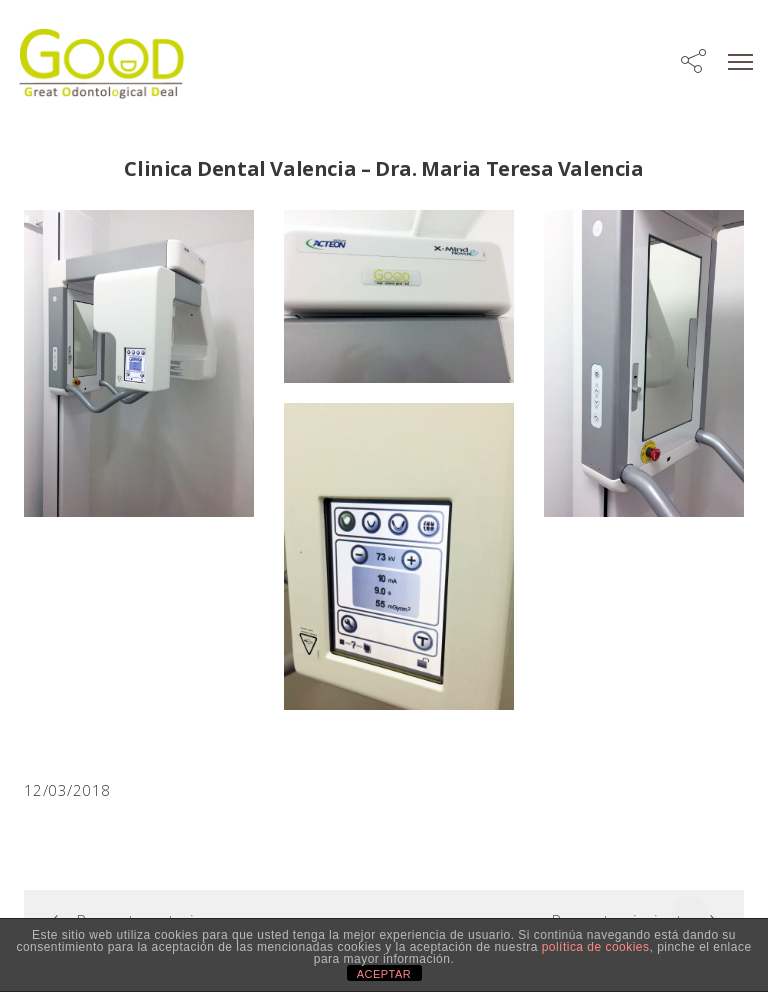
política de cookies (596, 947)
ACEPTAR (384, 974)
